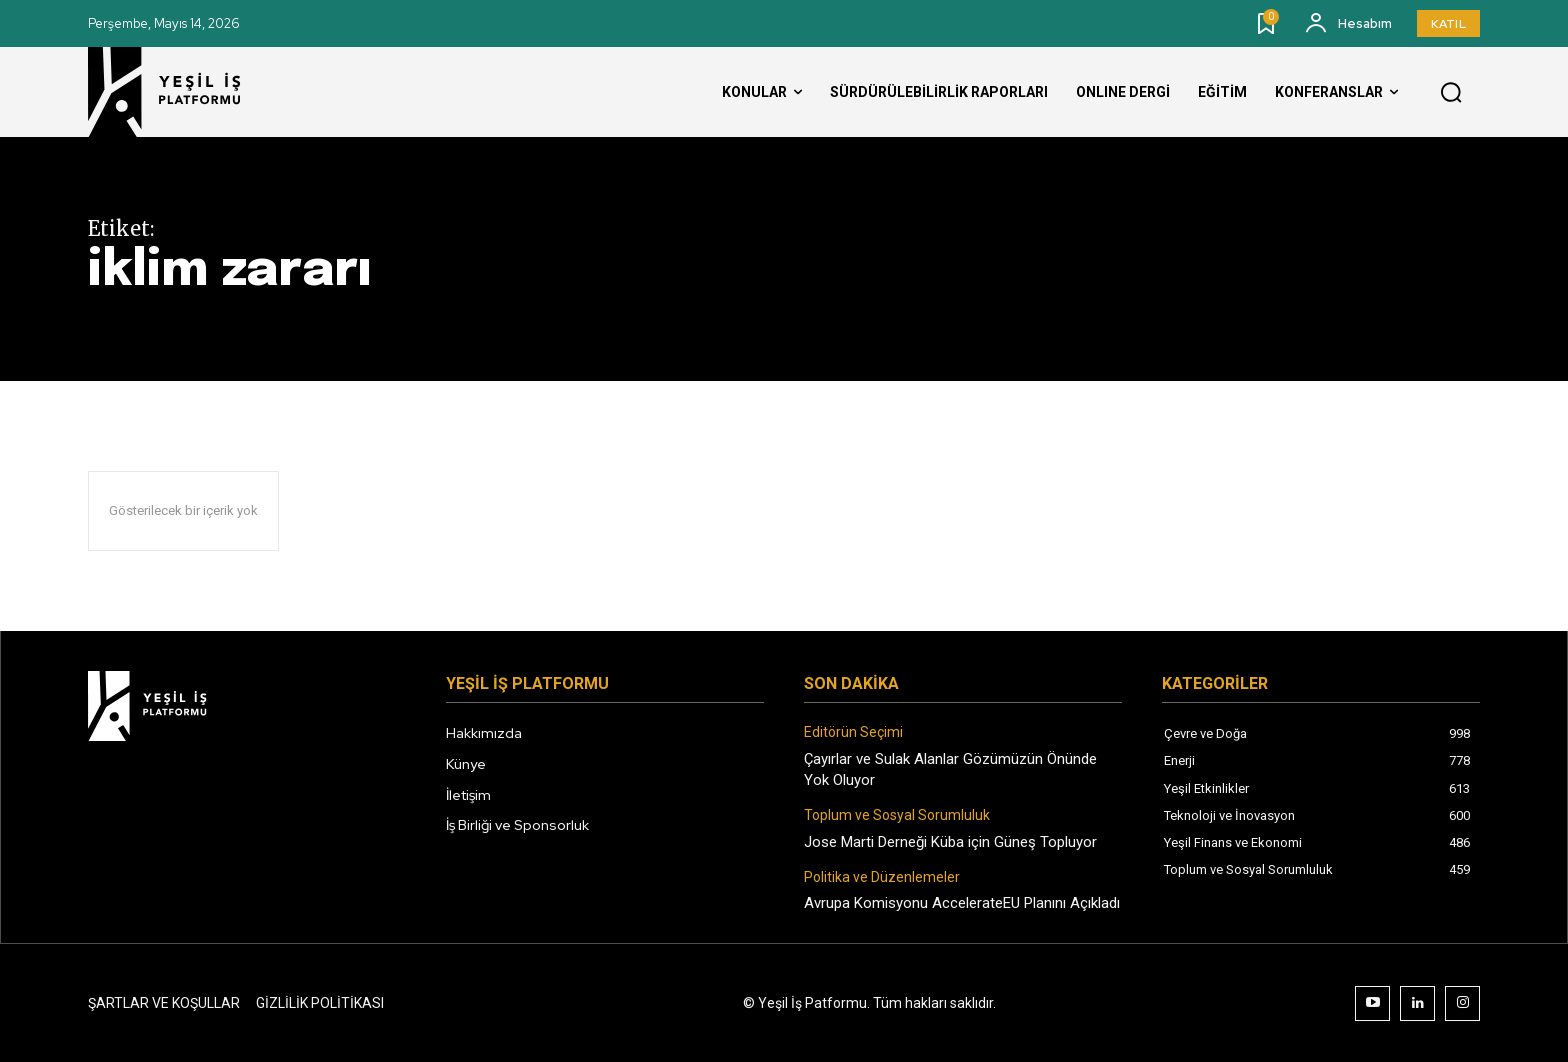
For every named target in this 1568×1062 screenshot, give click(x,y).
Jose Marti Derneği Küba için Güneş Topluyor (950, 842)
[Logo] (183, 92)
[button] (1451, 93)
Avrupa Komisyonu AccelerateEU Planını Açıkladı (962, 903)
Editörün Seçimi (853, 732)
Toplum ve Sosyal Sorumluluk (897, 815)
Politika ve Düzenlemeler (882, 877)
